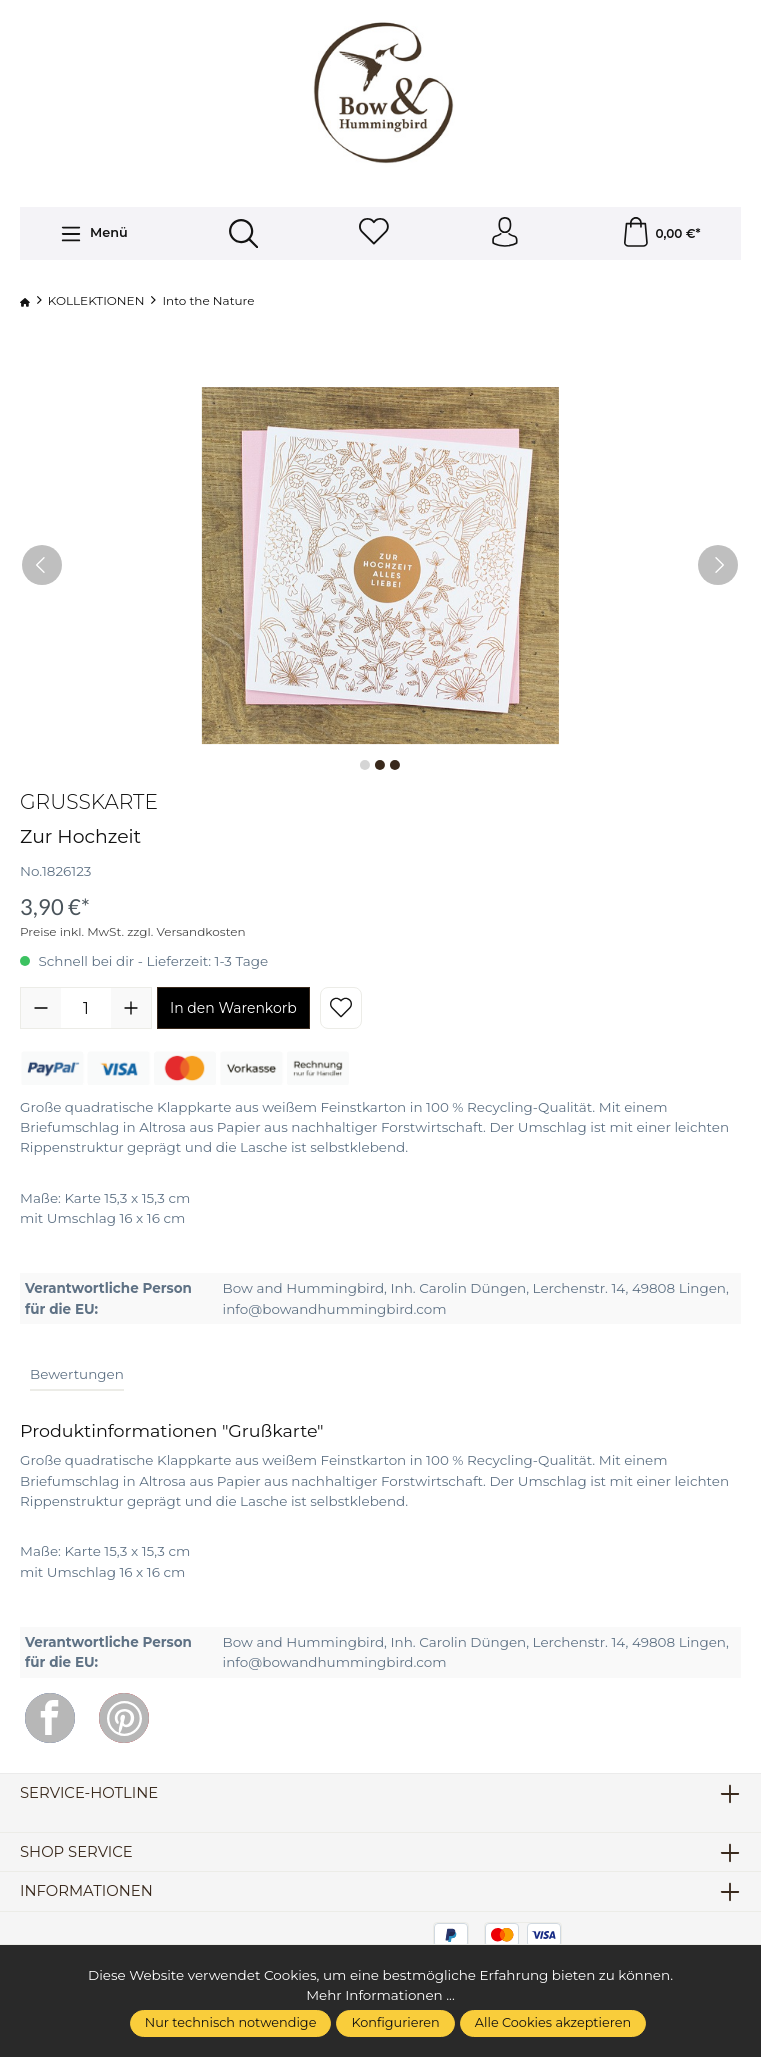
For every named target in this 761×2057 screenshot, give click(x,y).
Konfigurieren (395, 2022)
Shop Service (76, 1852)
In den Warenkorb (233, 1008)
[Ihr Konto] (505, 233)
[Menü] (93, 234)
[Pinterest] (124, 1718)
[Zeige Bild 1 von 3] (365, 765)
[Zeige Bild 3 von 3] (395, 765)
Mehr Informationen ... (380, 1995)
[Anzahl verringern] (41, 1008)
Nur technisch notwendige (231, 2022)
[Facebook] (50, 1718)
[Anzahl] (86, 1008)
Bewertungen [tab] (77, 1374)
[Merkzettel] (374, 233)
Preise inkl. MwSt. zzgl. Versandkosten (133, 932)
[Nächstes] (718, 565)
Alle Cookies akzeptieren (553, 2022)
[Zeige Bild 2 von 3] (380, 765)
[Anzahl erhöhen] (131, 1008)
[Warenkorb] (661, 233)
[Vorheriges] (42, 565)
